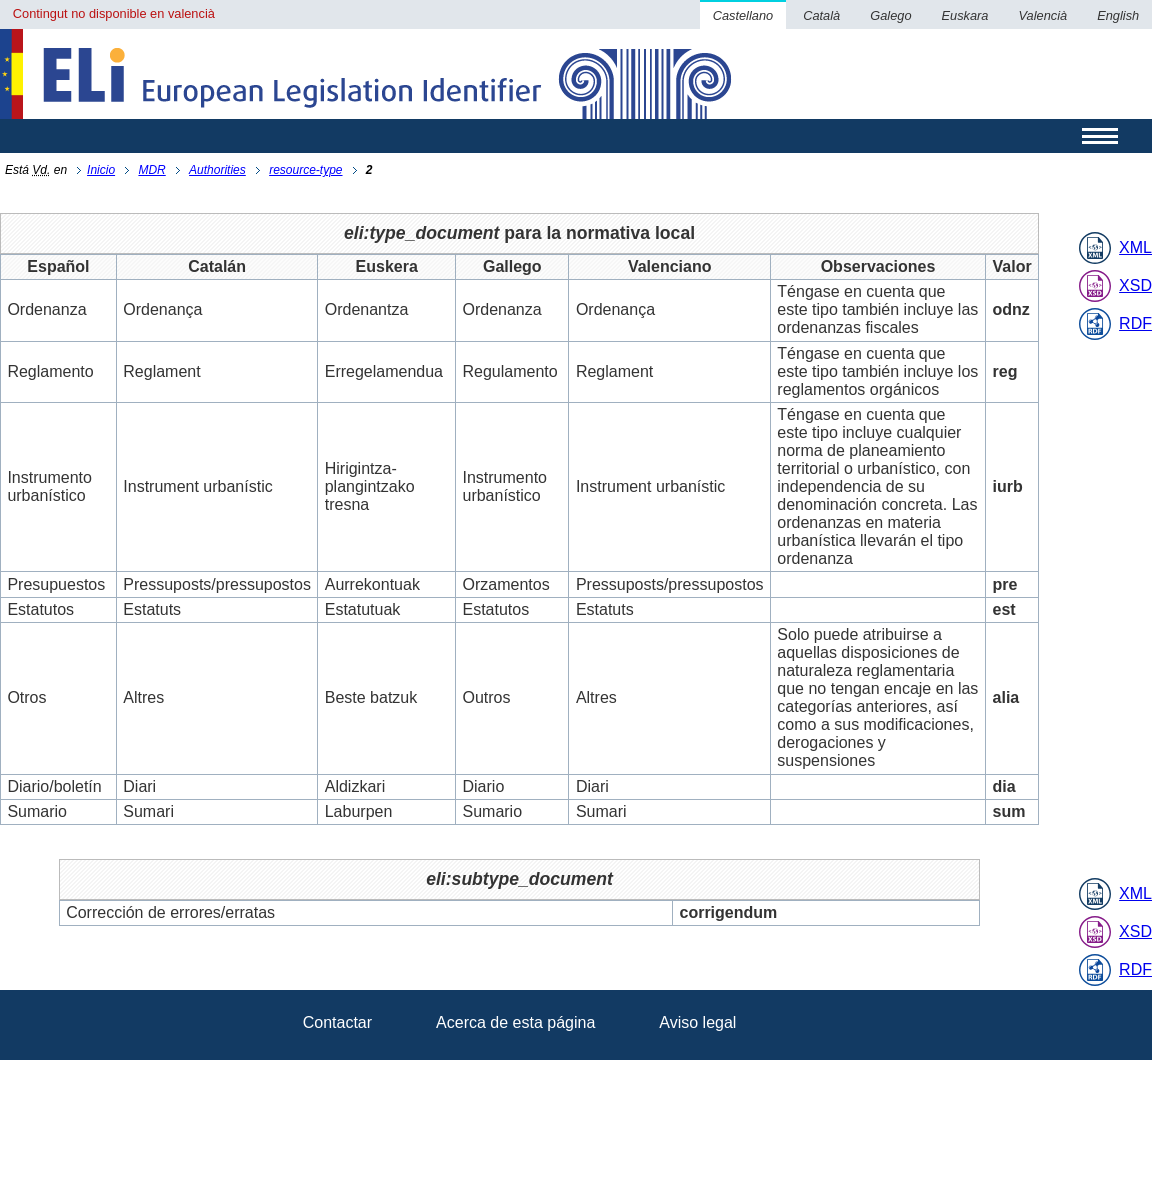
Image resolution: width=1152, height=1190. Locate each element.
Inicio (101, 170)
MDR (151, 170)
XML (1135, 247)
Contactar (337, 1022)
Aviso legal (697, 1022)
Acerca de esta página (515, 1022)
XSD (1135, 285)
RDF (1135, 323)
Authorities (217, 170)
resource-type (305, 170)
